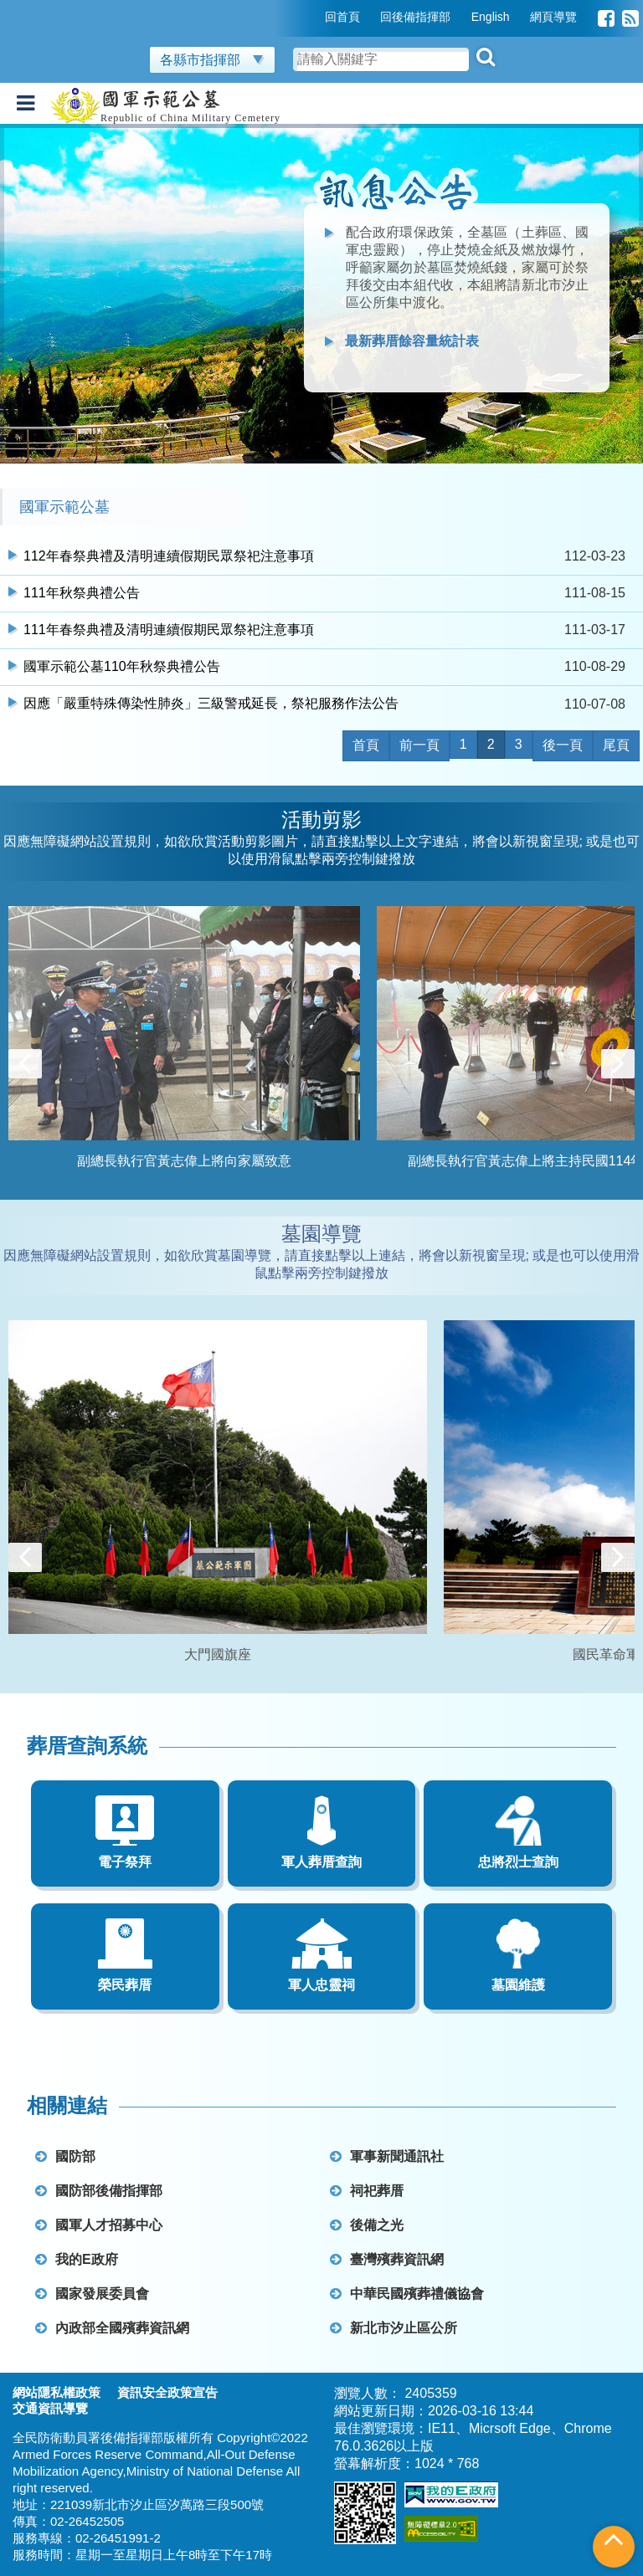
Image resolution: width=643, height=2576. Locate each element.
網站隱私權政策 (56, 2392)
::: (313, 16)
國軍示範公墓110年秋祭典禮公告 (121, 666)
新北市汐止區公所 (393, 2328)
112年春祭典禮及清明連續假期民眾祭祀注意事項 (168, 556)
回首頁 (342, 16)
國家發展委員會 (92, 2294)
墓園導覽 (321, 1233)
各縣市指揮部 (212, 60)
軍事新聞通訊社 (387, 2156)
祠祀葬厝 (367, 2191)
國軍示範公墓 (64, 507)
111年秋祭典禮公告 (81, 593)
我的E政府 (76, 2259)
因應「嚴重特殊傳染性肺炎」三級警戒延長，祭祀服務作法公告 (211, 703)
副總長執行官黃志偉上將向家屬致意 (184, 1161)
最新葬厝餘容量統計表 (412, 341)
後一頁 (563, 745)
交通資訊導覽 (50, 2408)
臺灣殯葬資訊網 (387, 2259)
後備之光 (367, 2225)
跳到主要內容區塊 (53, 8)
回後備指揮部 (415, 16)
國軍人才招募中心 (98, 2225)
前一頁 (419, 745)
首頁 (365, 745)
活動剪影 (321, 819)
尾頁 (616, 745)
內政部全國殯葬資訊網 (112, 2328)
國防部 (65, 2156)
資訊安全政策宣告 (167, 2392)
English (490, 16)
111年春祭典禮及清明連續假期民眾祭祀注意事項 (168, 629)
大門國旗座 (217, 1654)
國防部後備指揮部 (98, 2191)
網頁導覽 (553, 16)
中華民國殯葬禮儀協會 (407, 2294)
